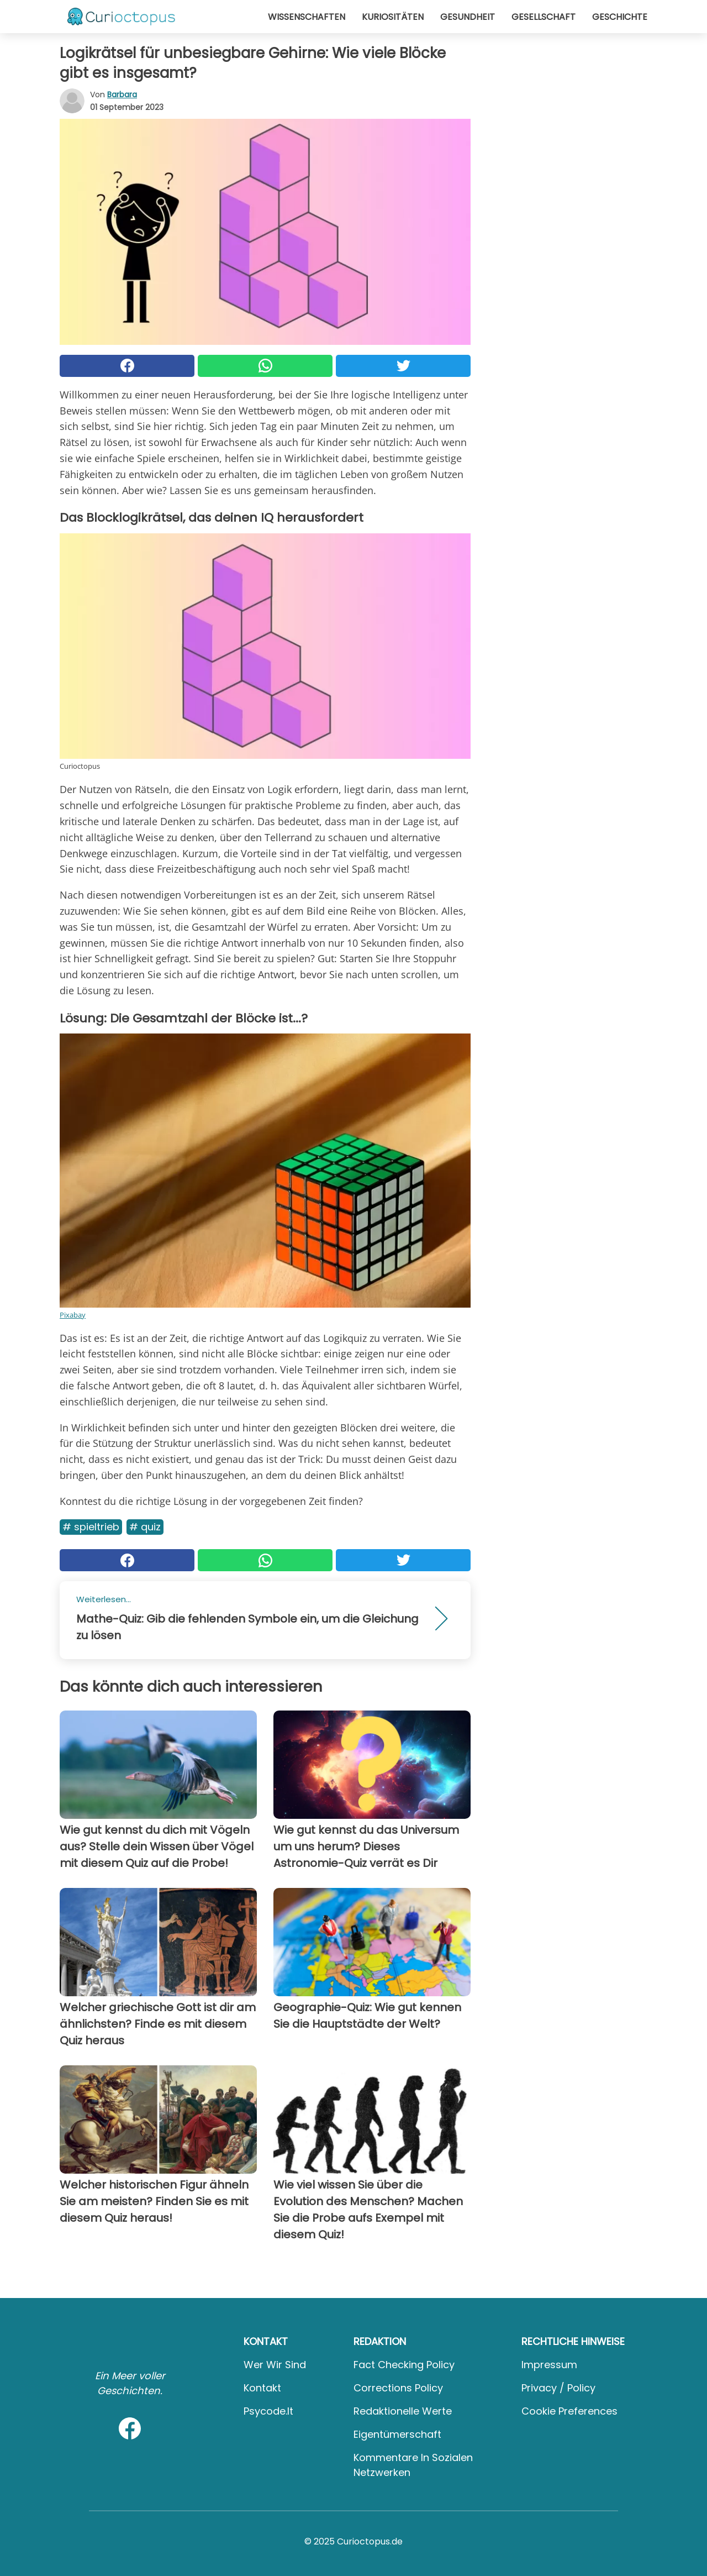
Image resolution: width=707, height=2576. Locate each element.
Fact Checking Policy (404, 2365)
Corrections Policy (398, 2388)
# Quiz (145, 1527)
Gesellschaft (543, 17)
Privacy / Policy (558, 2388)
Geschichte (619, 17)
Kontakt (262, 2388)
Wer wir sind (275, 2365)
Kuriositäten (393, 17)
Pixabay (73, 1315)
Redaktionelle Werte (403, 2411)
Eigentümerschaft (397, 2434)
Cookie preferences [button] (569, 2411)
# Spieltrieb (90, 1527)
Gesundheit (467, 17)
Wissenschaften (306, 17)
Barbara (122, 94)
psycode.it (268, 2411)
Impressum (549, 2365)
